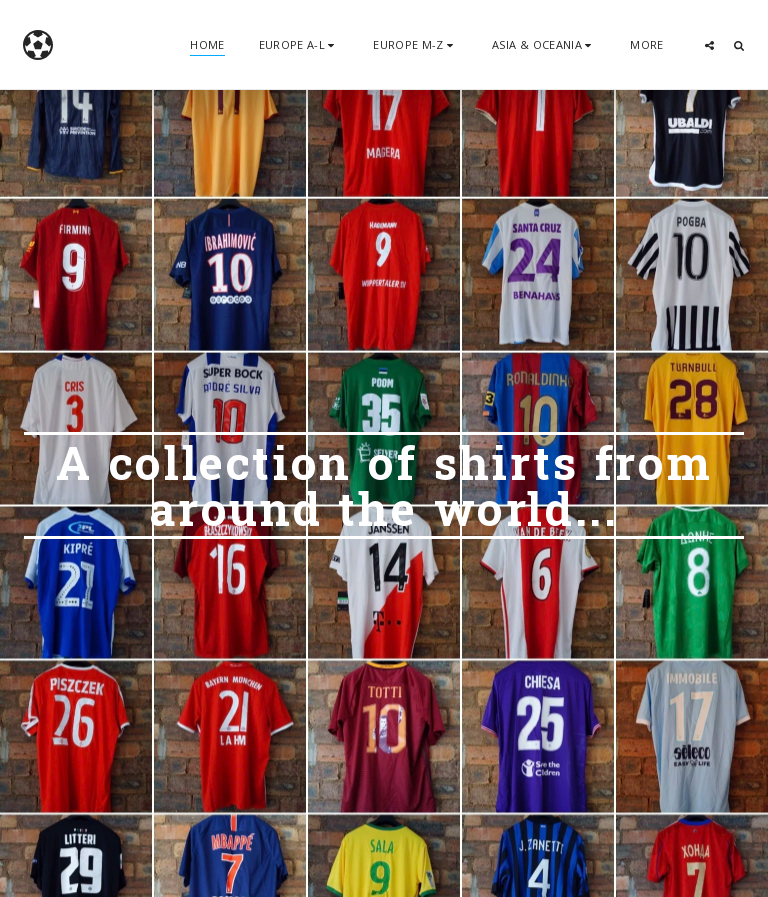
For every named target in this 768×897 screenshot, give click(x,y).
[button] (299, 44)
